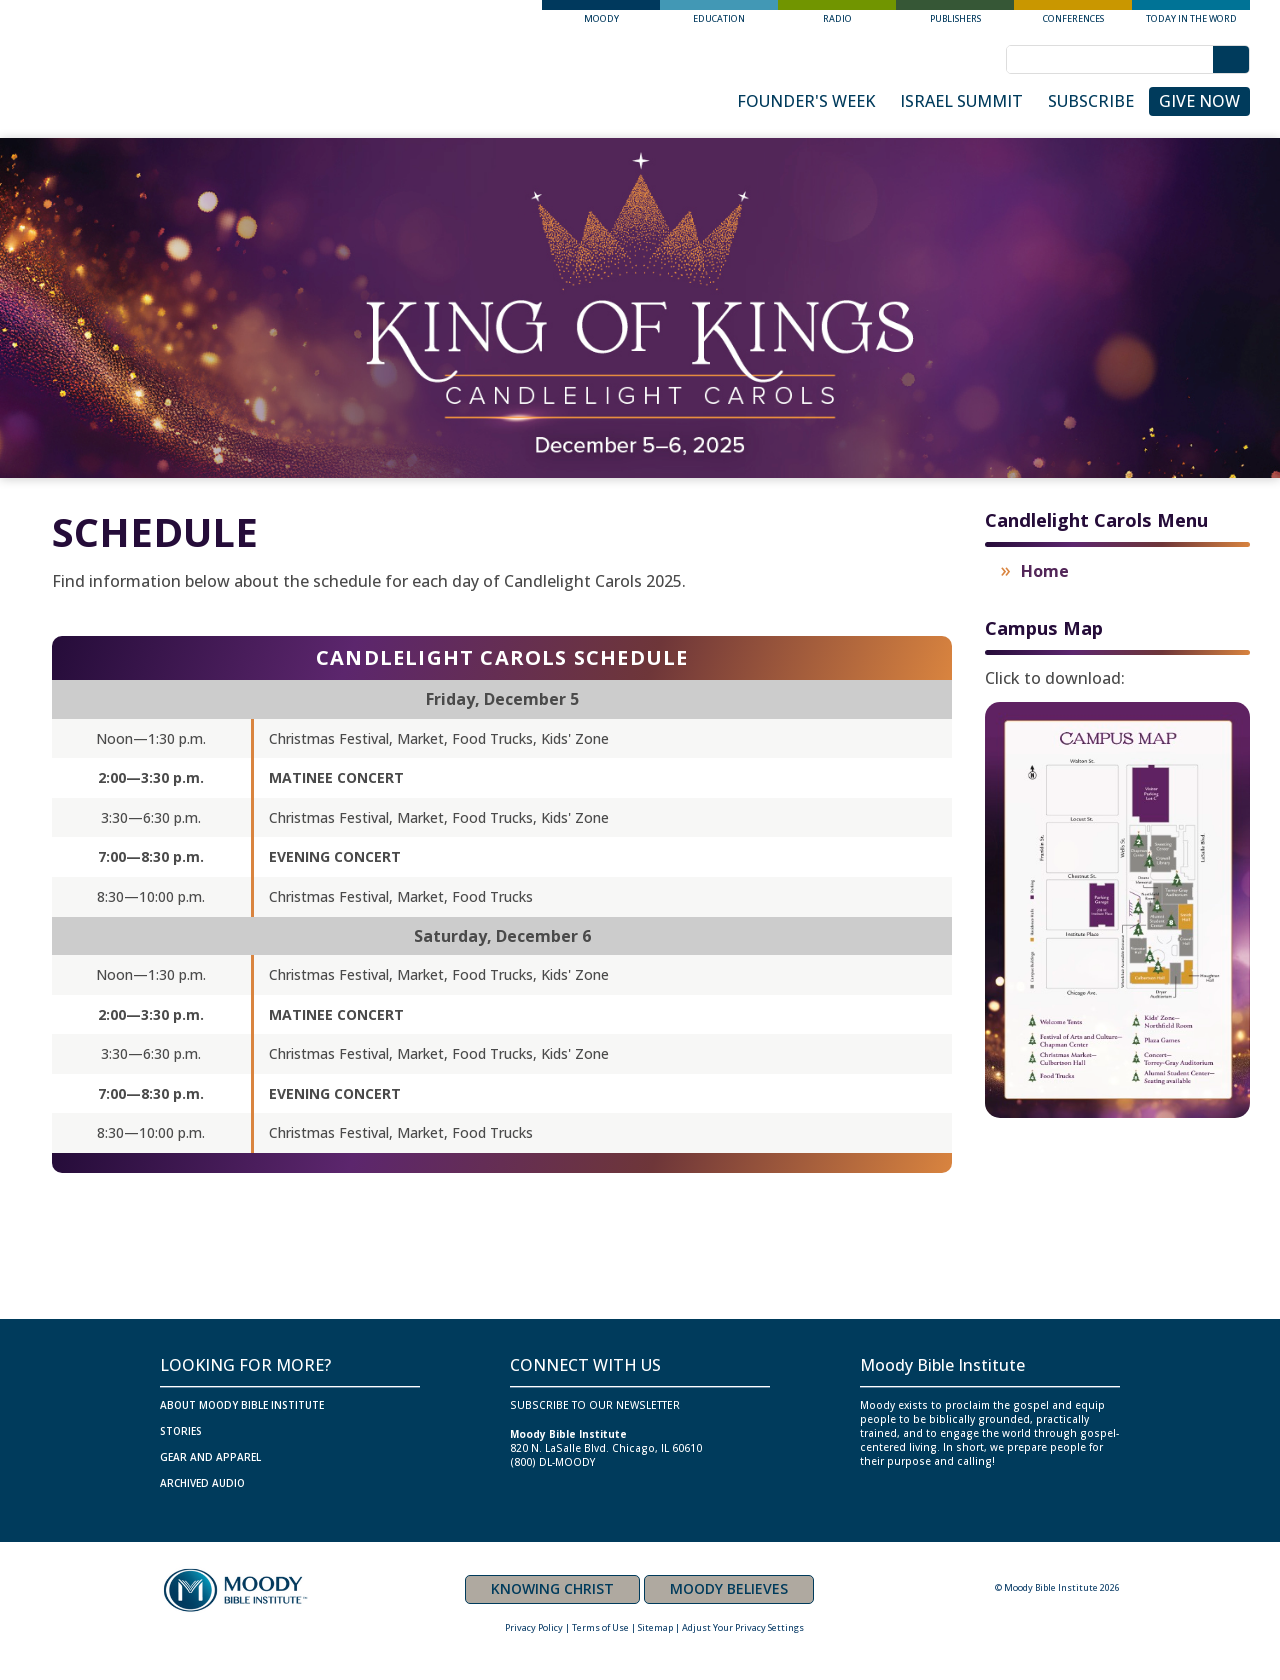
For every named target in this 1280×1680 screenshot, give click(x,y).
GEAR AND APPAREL (210, 1457)
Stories (181, 1431)
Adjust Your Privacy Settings (743, 1627)
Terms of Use (600, 1627)
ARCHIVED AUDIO (202, 1483)
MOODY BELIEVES (729, 1588)
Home (1045, 571)
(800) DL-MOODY (552, 1462)
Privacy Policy (534, 1627)
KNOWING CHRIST (552, 1588)
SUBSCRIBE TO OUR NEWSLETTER (595, 1405)
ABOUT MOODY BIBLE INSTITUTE (242, 1405)
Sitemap (655, 1627)
